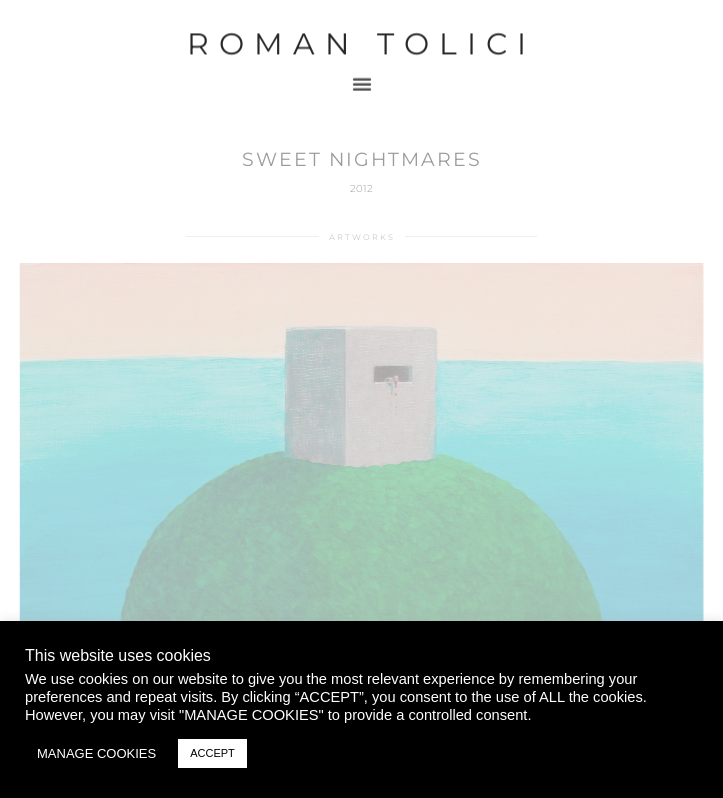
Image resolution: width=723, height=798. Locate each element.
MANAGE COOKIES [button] (96, 753)
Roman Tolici (361, 34)
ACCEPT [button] (212, 753)
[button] (362, 74)
